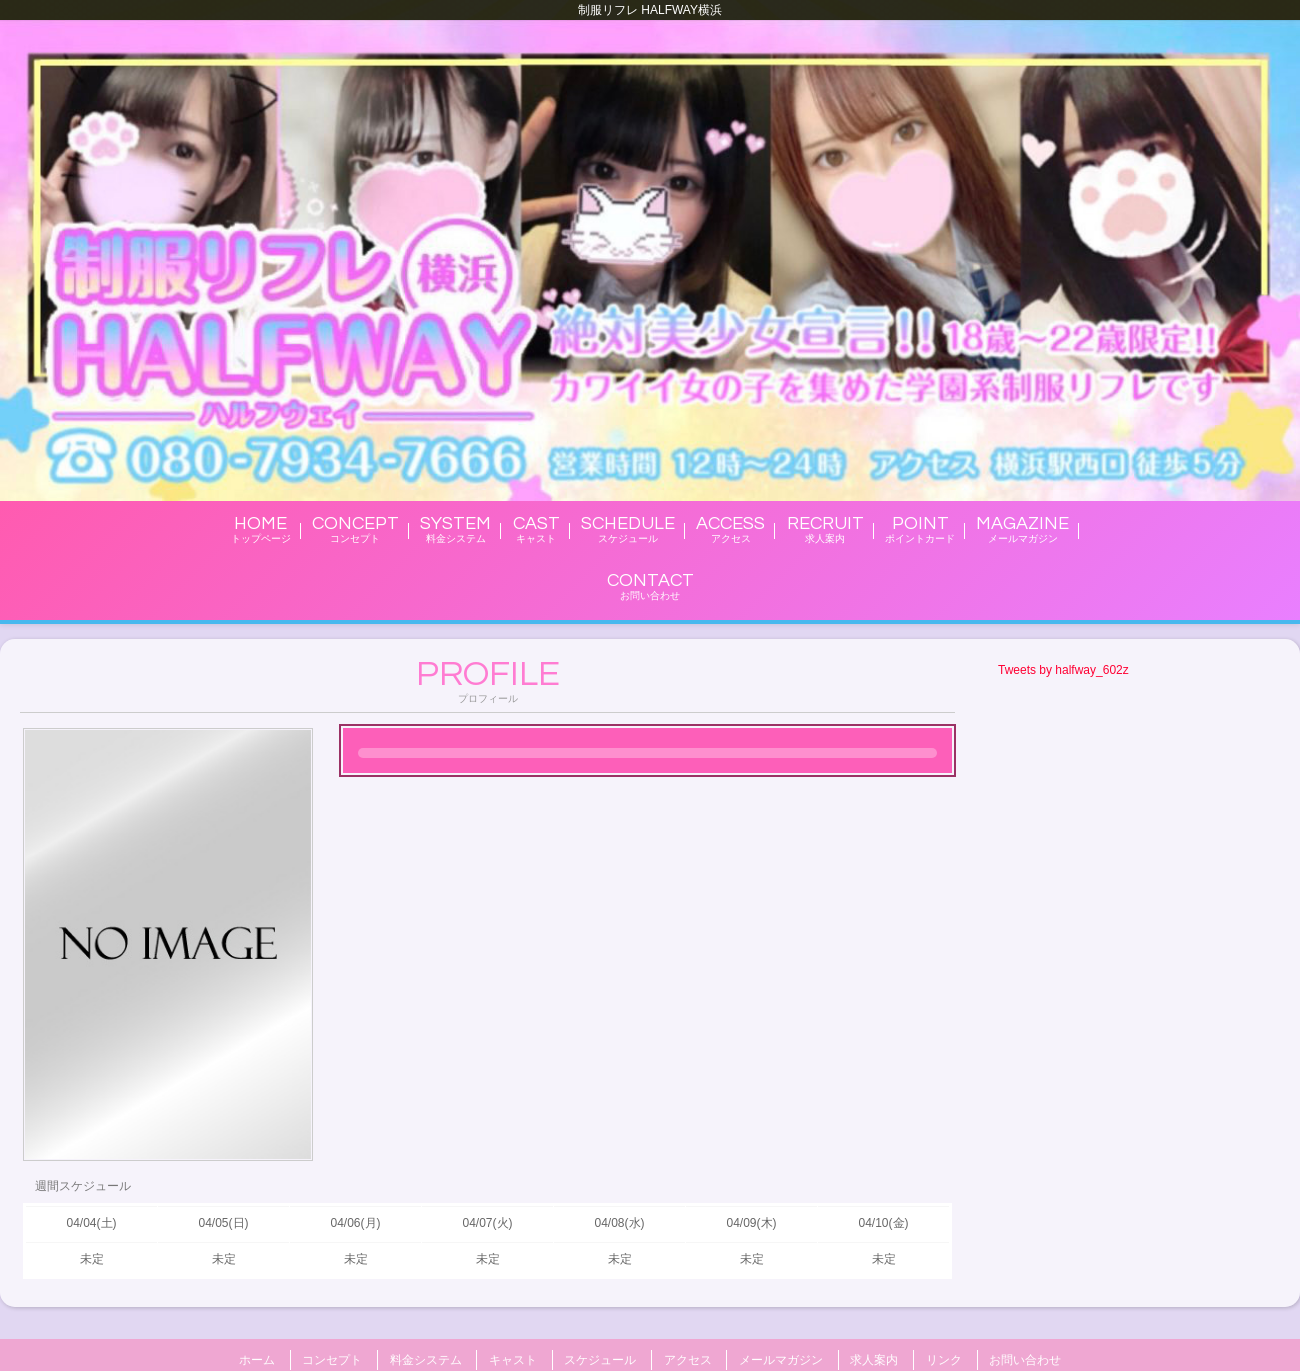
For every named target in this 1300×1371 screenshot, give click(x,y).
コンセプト (332, 1357)
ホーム (257, 1357)
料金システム (426, 1357)
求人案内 (874, 1357)
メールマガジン (781, 1357)
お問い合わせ (1025, 1357)
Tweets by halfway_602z (1063, 670)
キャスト (513, 1357)
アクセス (688, 1357)
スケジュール (600, 1357)
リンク (944, 1357)
